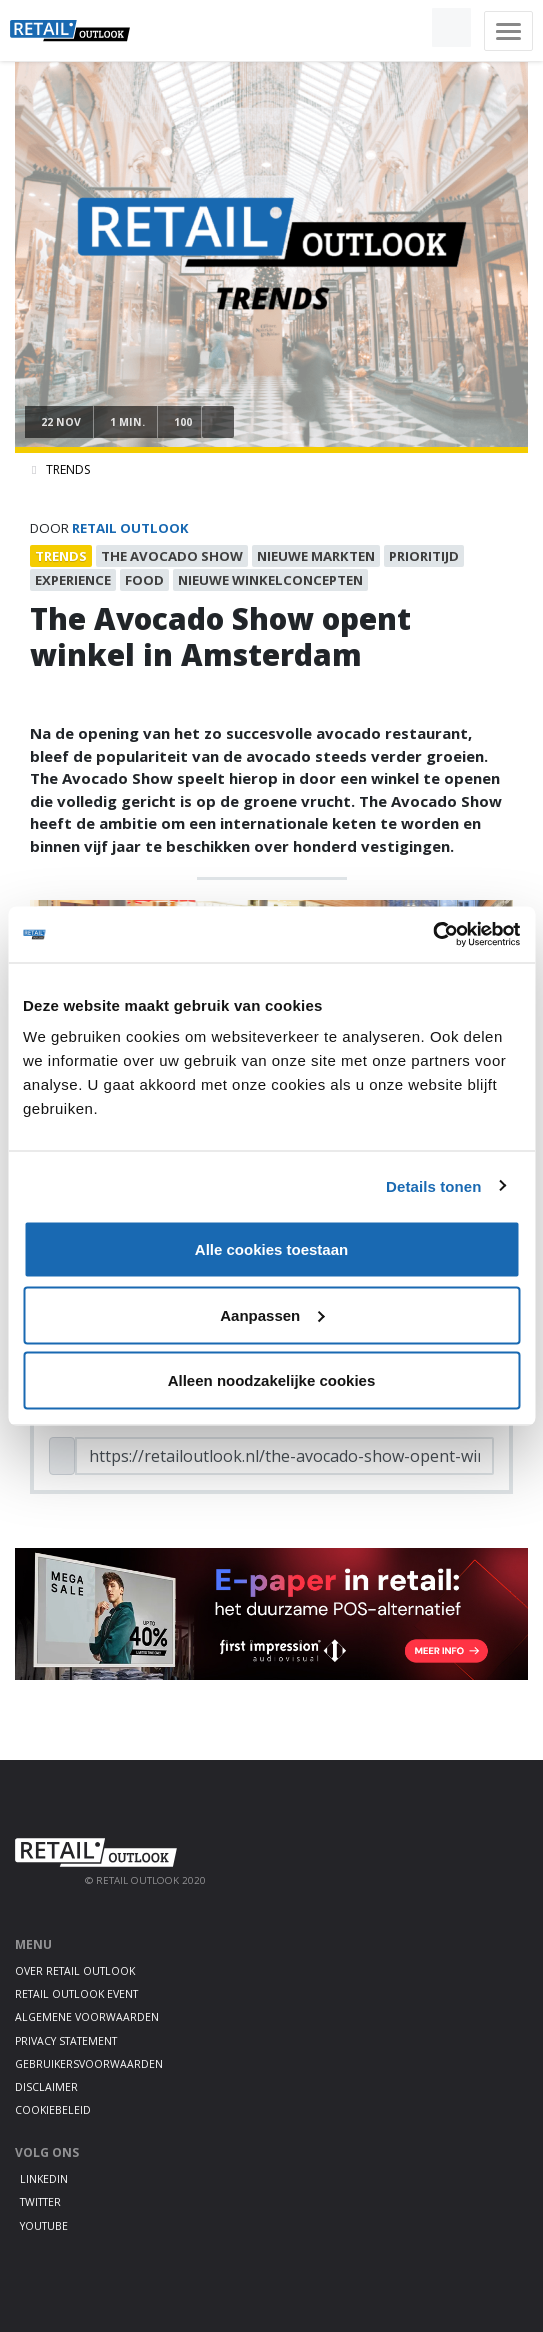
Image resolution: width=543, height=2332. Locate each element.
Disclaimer (46, 2087)
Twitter (40, 2202)
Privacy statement (66, 2041)
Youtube (44, 2226)
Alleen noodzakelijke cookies (272, 1380)
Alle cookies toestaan (271, 1249)
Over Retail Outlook (75, 1971)
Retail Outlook (130, 528)
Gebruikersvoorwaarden (89, 2064)
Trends (68, 469)
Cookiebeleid (53, 2110)
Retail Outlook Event (76, 1994)
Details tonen (433, 1185)
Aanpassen (272, 1314)
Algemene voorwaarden (87, 2017)
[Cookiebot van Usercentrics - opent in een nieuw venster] (432, 935)
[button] (405, 28)
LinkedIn (44, 2179)
